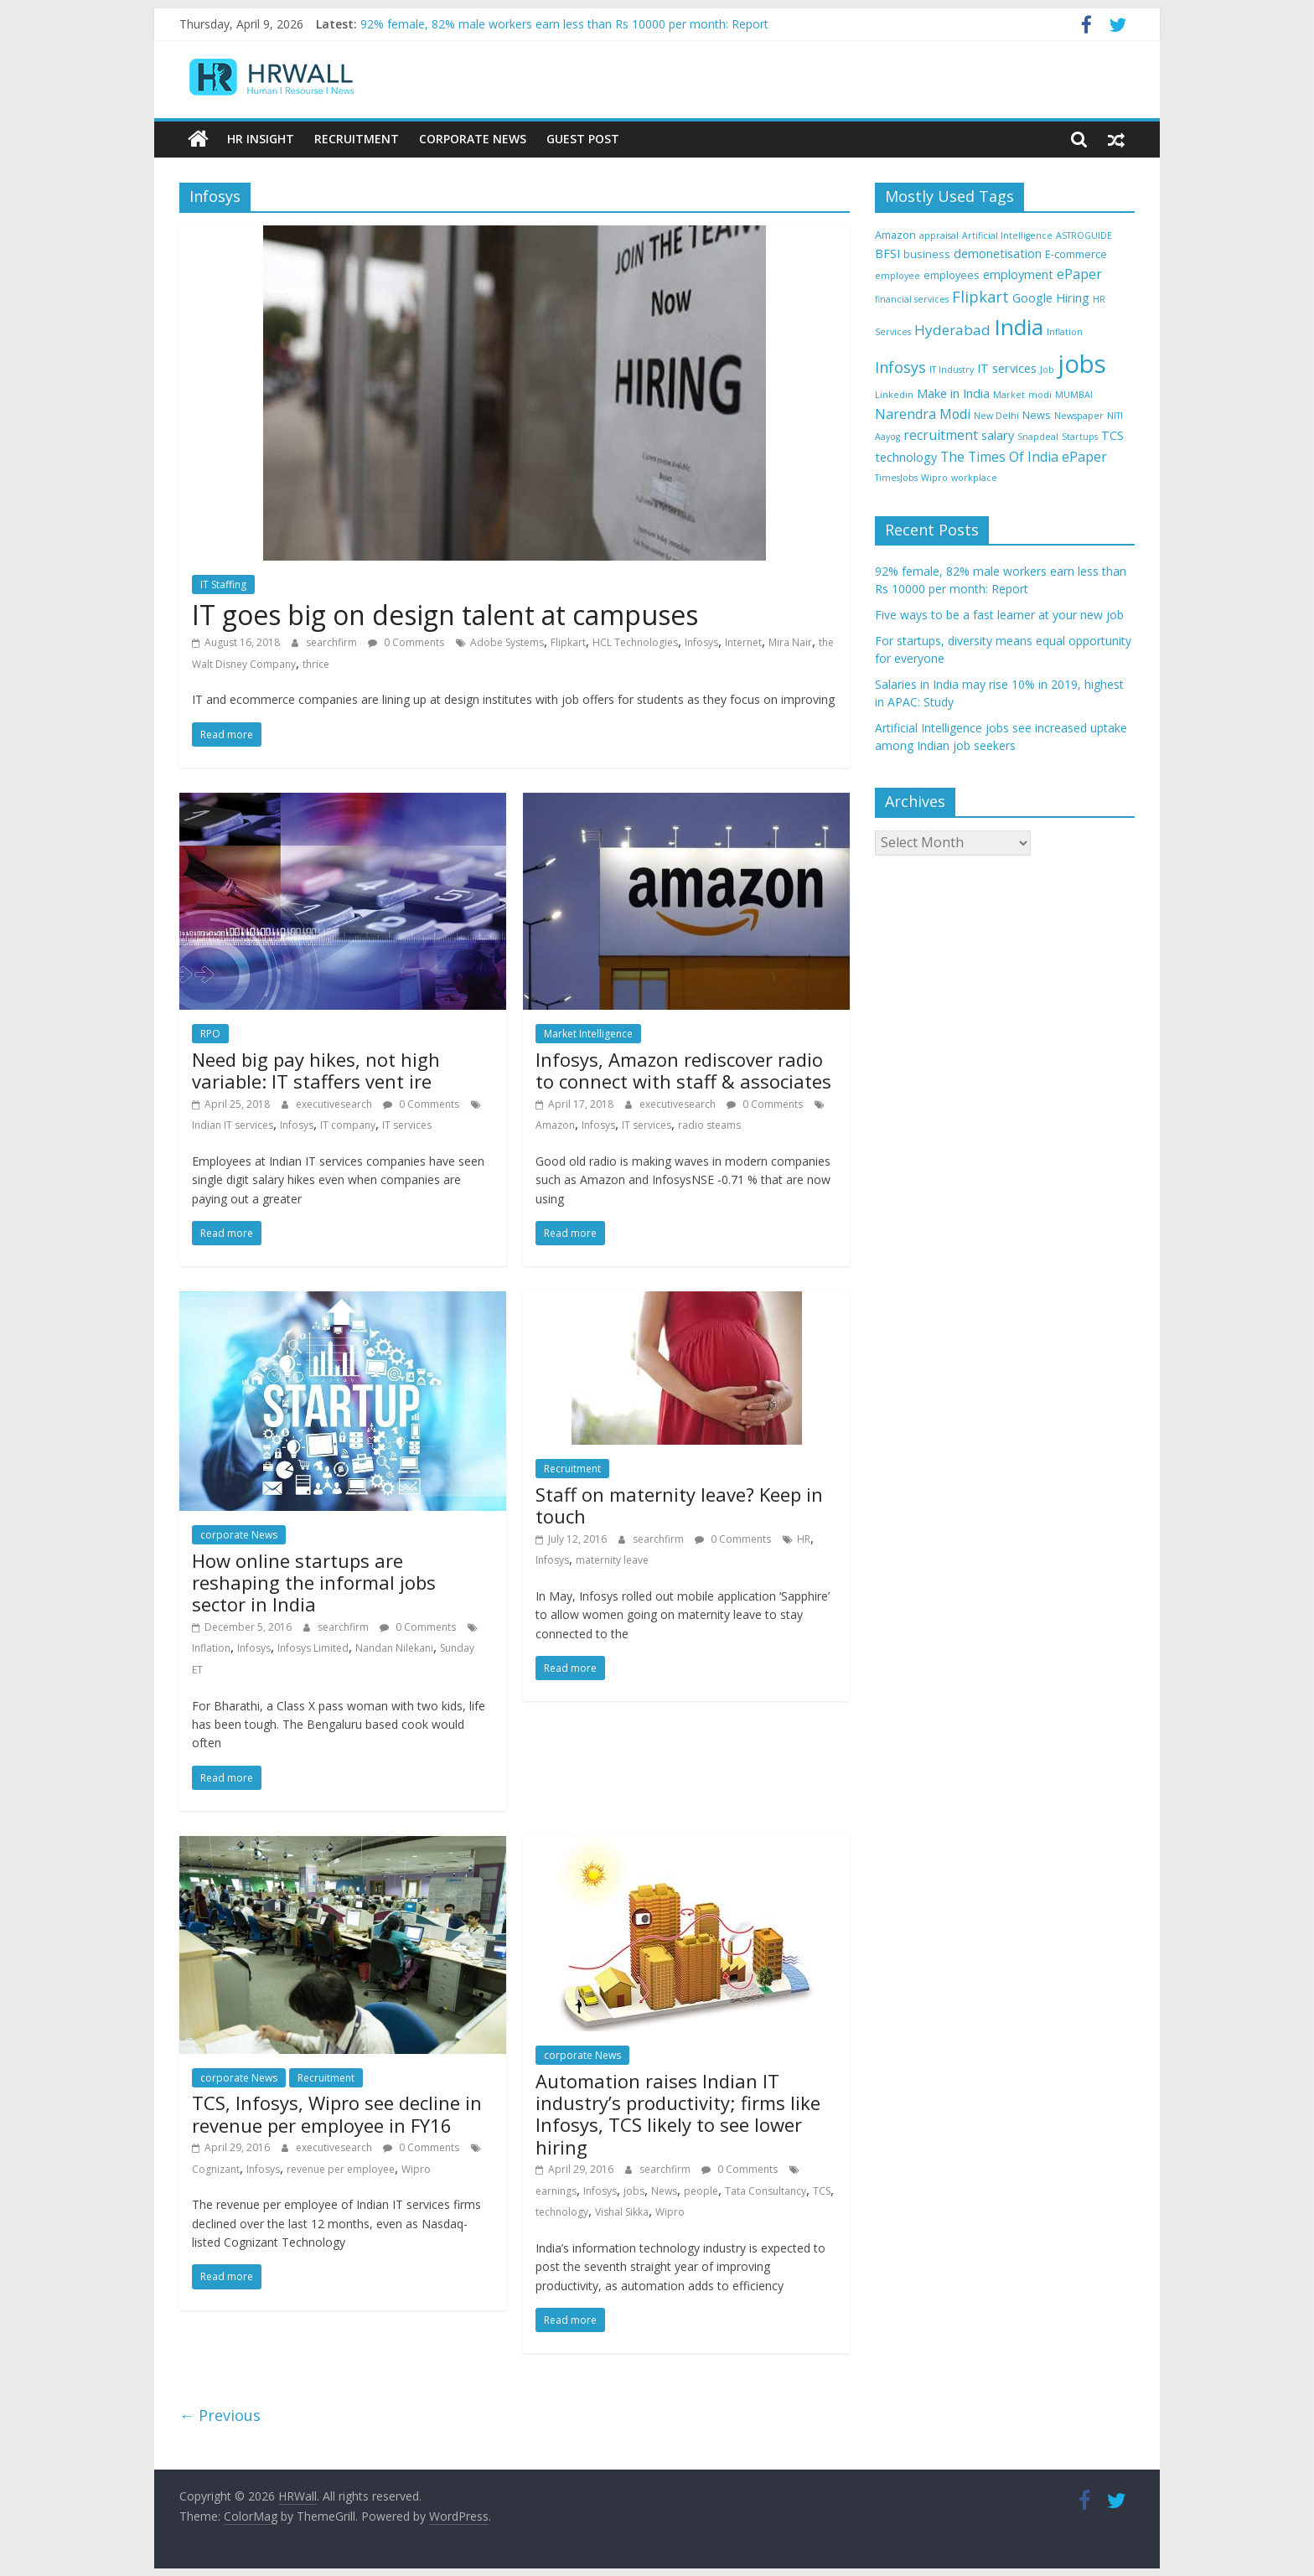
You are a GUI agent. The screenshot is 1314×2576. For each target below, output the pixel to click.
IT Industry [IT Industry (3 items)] (951, 369)
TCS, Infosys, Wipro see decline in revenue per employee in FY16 (337, 2113)
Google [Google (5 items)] (1032, 298)
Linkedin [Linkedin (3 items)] (894, 395)
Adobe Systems (507, 641)
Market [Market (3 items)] (1009, 395)
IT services (407, 1125)
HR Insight (260, 139)
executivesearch (335, 1103)
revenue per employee (341, 2168)
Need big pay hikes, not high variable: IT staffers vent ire (316, 1069)
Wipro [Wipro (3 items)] (934, 478)
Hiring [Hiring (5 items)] (1072, 298)
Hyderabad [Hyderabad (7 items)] (952, 329)
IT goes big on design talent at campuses (445, 614)
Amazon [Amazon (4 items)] (895, 233)
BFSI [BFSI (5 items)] (887, 253)
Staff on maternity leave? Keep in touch (679, 1504)
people (701, 2190)
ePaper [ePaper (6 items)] (1079, 273)
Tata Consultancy (765, 2190)
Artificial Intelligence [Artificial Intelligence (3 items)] (1007, 235)
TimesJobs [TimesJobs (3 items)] (896, 478)
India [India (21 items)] (1018, 327)
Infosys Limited (313, 1648)
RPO (210, 1034)
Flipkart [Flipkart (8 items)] (980, 297)
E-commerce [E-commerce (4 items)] (1076, 253)
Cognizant (216, 2168)
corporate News (238, 1535)
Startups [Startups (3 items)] (1080, 436)
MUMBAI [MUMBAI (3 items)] (1074, 395)
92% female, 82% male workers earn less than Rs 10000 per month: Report (564, 24)
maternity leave (612, 1560)
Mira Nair (790, 641)
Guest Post (582, 139)
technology (561, 2212)
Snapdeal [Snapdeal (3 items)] (1037, 436)
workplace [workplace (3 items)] (974, 478)
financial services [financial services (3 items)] (912, 299)
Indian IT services (232, 1125)
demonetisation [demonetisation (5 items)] (998, 253)
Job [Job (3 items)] (1047, 369)
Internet (743, 641)
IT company (347, 1125)
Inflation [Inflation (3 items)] (1065, 332)
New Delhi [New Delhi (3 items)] (996, 415)
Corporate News (472, 139)
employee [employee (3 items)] (897, 275)
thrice (316, 663)
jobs (633, 2190)
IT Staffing (223, 584)
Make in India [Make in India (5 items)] (953, 393)
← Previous (220, 2415)
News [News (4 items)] (1036, 414)
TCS (821, 2190)
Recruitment (356, 139)
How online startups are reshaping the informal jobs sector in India (314, 1581)
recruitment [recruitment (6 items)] (940, 435)
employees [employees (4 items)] (951, 274)
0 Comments (406, 641)
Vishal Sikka (622, 2212)
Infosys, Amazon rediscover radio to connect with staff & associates (683, 1069)
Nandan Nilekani (394, 1648)
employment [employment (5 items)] (1018, 274)
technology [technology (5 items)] (906, 456)
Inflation (211, 1648)
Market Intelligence (588, 1034)
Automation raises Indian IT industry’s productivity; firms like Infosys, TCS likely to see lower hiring (677, 2113)
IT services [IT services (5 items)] (1007, 368)
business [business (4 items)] (926, 253)
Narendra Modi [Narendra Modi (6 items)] (922, 413)
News (664, 2190)
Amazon (555, 1125)
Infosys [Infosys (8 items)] (900, 367)
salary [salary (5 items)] (997, 435)
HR (803, 1538)
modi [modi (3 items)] (1040, 395)
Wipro (416, 2168)
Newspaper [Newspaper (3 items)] (1079, 415)
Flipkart (568, 641)
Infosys (701, 641)
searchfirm (333, 641)
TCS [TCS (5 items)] (1112, 435)
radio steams (709, 1125)
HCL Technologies (635, 641)
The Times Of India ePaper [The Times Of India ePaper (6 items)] (1023, 456)
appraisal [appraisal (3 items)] (939, 235)
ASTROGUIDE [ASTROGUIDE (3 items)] (1084, 235)
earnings (556, 2190)
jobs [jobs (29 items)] (1082, 363)
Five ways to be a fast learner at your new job (999, 615)
